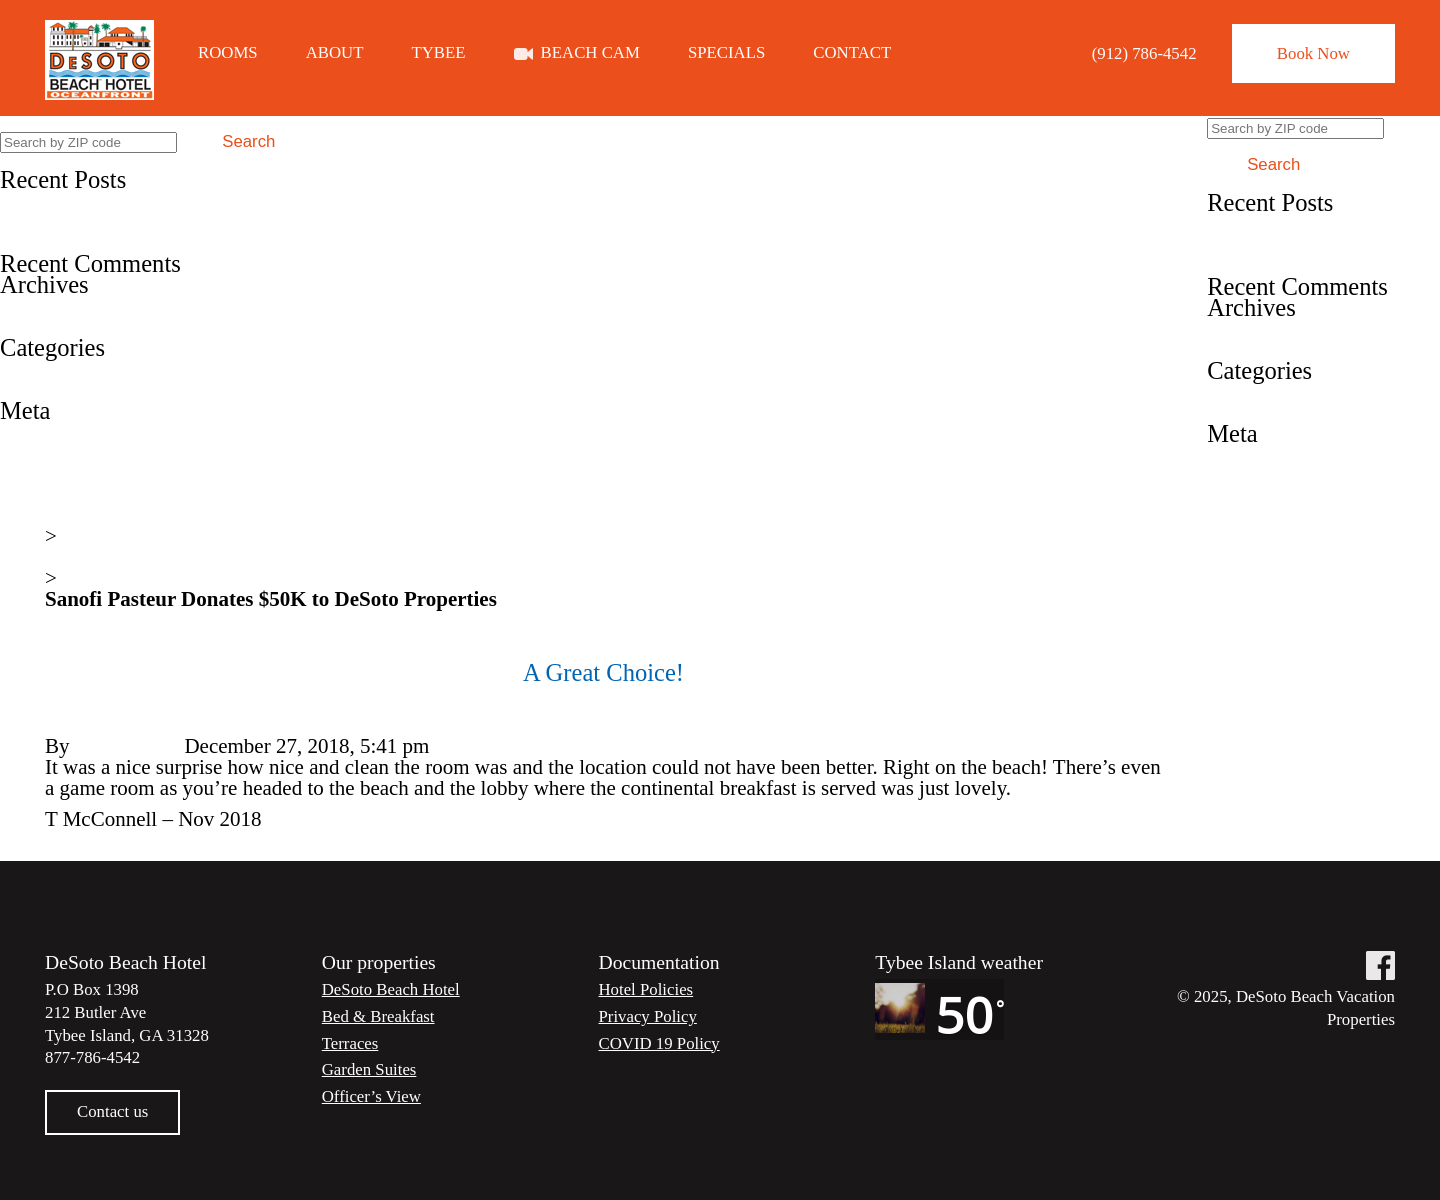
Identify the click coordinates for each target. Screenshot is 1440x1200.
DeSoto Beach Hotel (391, 989)
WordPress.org (61, 494)
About (335, 53)
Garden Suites (369, 1069)
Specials (726, 53)
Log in (27, 431)
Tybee (439, 53)
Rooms (228, 53)
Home (70, 515)
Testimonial (49, 389)
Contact (852, 53)
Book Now (1313, 53)
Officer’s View (371, 1096)
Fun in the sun (60, 221)
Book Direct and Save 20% (114, 200)
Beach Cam (590, 53)
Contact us (112, 1111)
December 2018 (67, 326)
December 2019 (67, 305)
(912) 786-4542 (1144, 53)
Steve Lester (127, 746)
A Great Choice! (69, 242)
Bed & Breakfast (378, 1016)
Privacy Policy (648, 1016)
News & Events (111, 557)
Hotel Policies (646, 989)
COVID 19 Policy (659, 1043)
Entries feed (50, 452)
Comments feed (66, 473)
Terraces (350, 1043)
